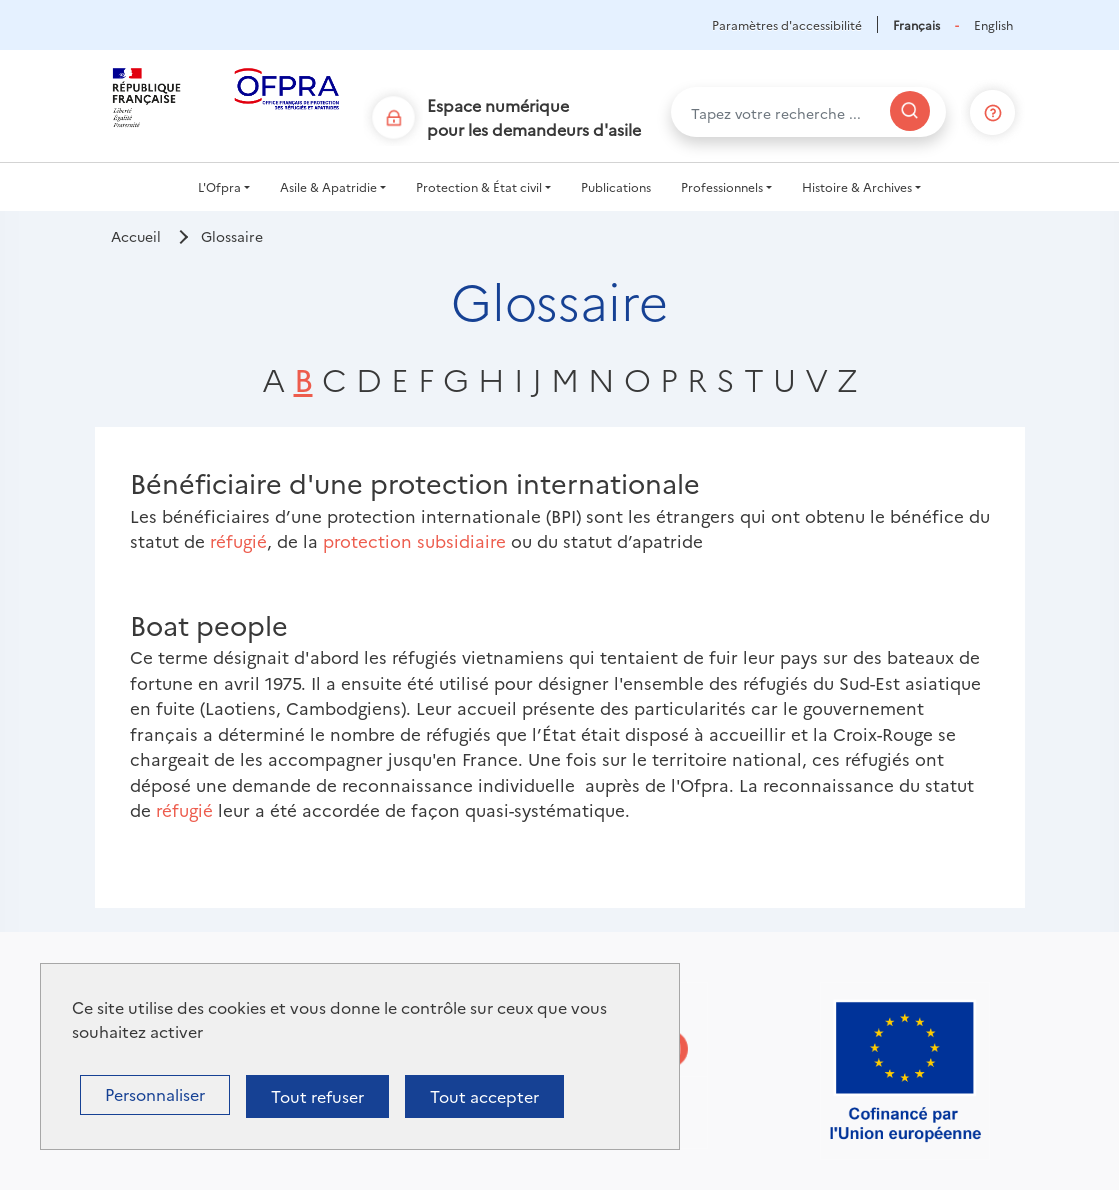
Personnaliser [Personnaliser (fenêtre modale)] (155, 1094)
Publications (616, 186)
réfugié (238, 540)
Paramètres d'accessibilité (787, 24)
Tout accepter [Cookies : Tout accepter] (484, 1096)
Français (916, 24)
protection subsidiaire (414, 540)
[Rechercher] (910, 111)
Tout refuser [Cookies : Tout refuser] (317, 1096)
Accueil (136, 236)
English (993, 24)
